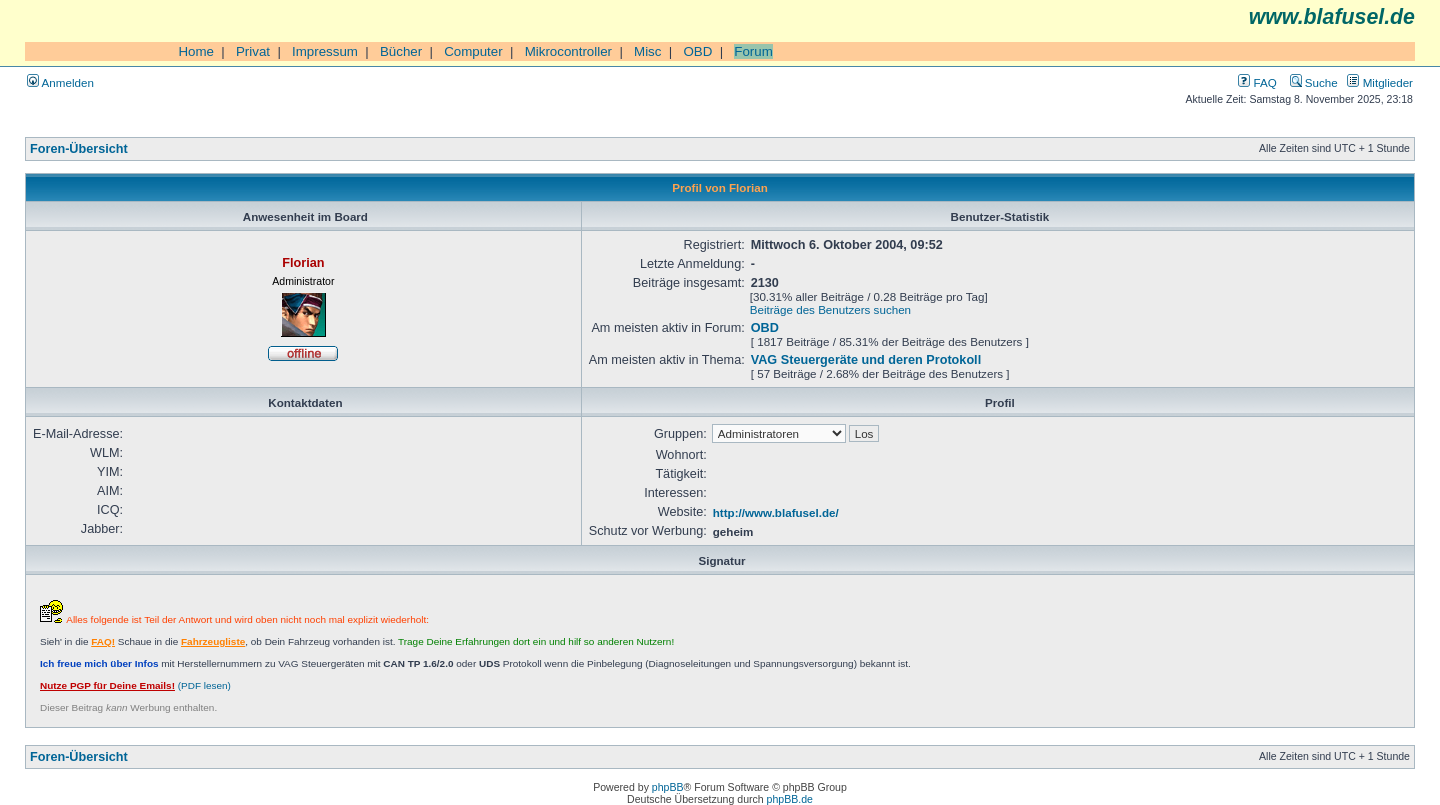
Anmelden (60, 82)
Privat (253, 51)
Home (196, 51)
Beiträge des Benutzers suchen (830, 309)
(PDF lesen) (135, 685)
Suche (1314, 82)
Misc (647, 51)
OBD (697, 51)
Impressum (325, 51)
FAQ (1257, 82)
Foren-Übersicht (79, 149)
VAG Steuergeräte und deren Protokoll (866, 360)
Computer (473, 51)
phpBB (668, 787)
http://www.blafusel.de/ (776, 512)
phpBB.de (790, 799)
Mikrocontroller (568, 51)
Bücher (401, 51)
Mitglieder (1380, 82)
